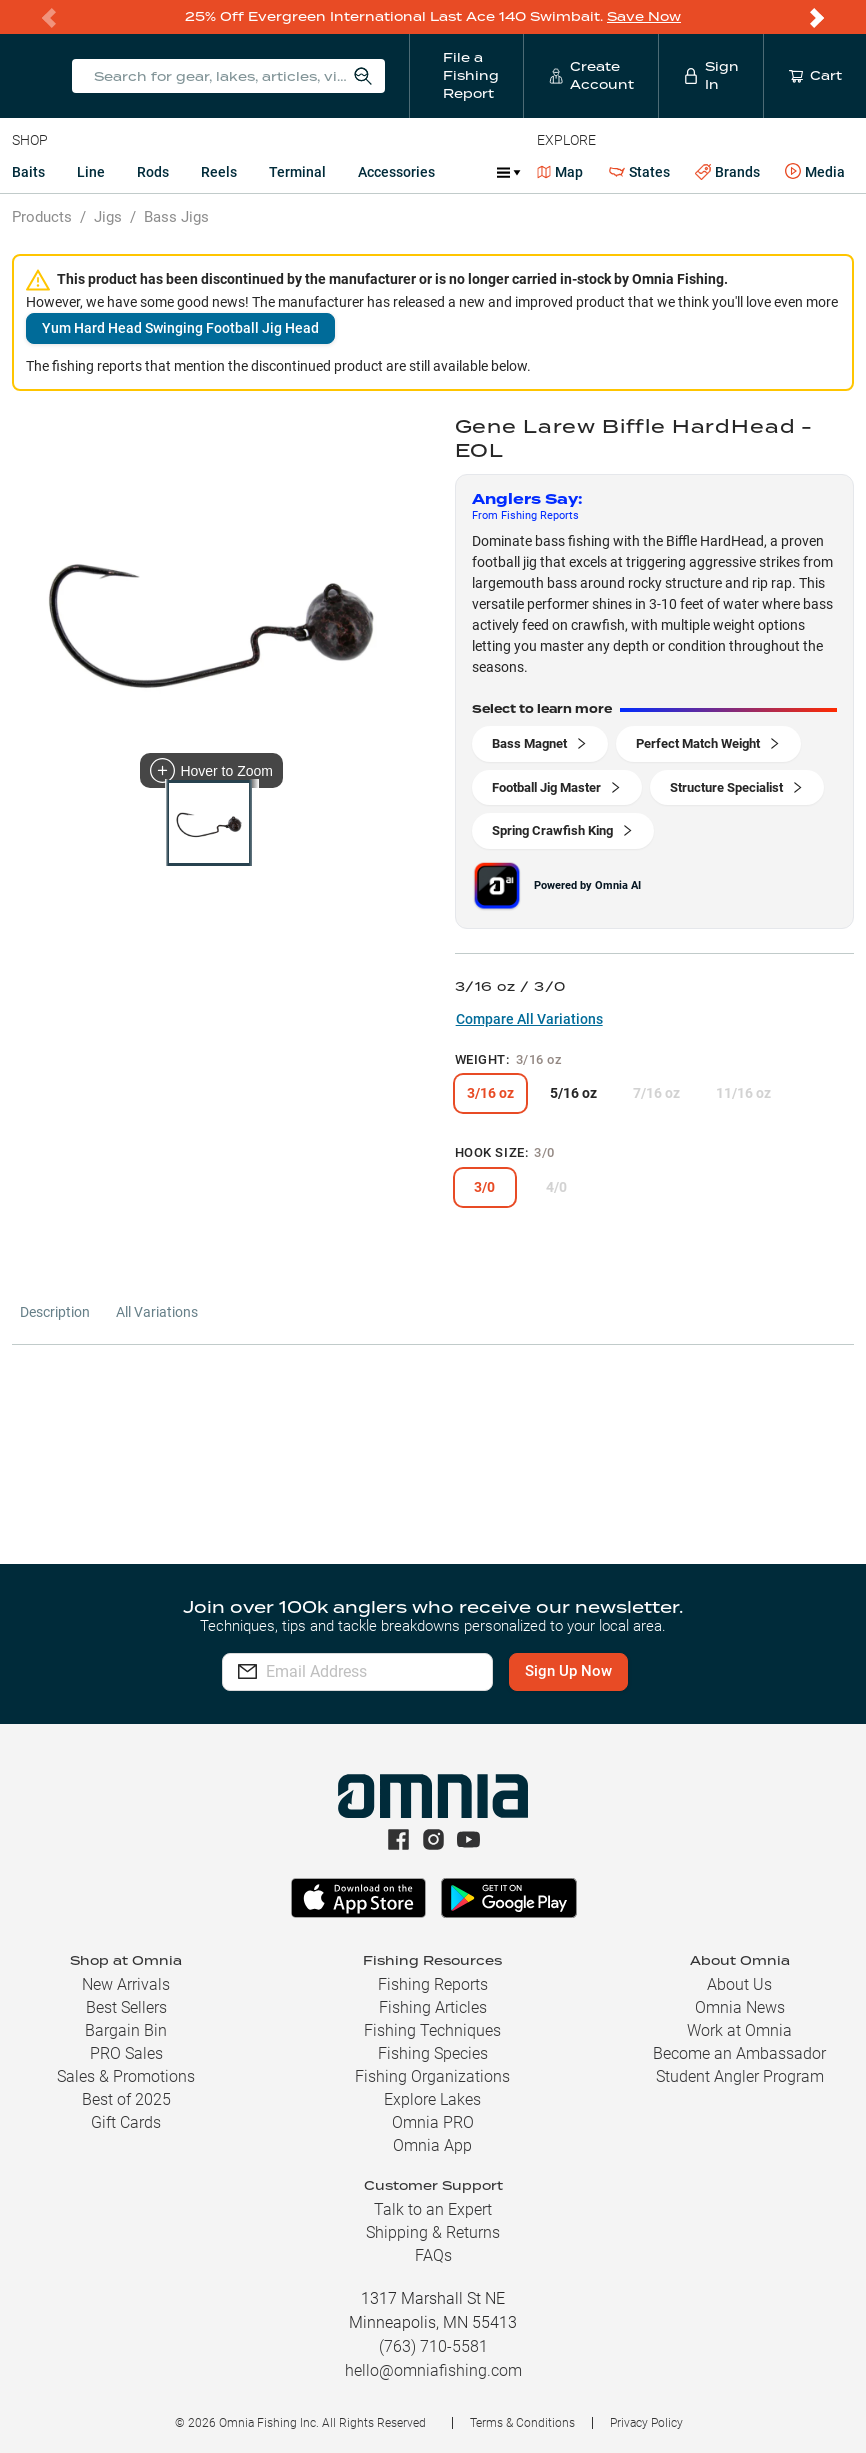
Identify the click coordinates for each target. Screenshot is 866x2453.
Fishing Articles (433, 2007)
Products (42, 217)
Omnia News (740, 2007)
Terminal (297, 172)
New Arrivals (126, 1984)
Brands (727, 172)
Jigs (108, 217)
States (639, 172)
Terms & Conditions (522, 2423)
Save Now (644, 16)
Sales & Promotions (126, 2076)
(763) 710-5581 (433, 2346)
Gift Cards (126, 2122)
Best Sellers (126, 2007)
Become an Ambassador (739, 2053)
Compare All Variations (529, 1019)
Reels (219, 172)
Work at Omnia (739, 2030)
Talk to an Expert (433, 2209)
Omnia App (432, 2145)
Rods (153, 172)
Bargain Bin (126, 2030)
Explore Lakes (432, 2099)
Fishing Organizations (432, 2076)
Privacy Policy (646, 2423)
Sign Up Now (606, 1671)
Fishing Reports (433, 1984)
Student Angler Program (740, 2076)
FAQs (433, 2255)
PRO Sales (126, 2053)
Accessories (396, 172)
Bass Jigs (176, 217)
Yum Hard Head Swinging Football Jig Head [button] (180, 328)
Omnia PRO (433, 2122)
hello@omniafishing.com (433, 2370)
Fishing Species (433, 2053)
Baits (28, 172)
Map (560, 172)
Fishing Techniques (432, 2030)
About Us (739, 1984)
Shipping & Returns (433, 2232)
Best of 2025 (126, 2099)
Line (91, 172)
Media (815, 172)
